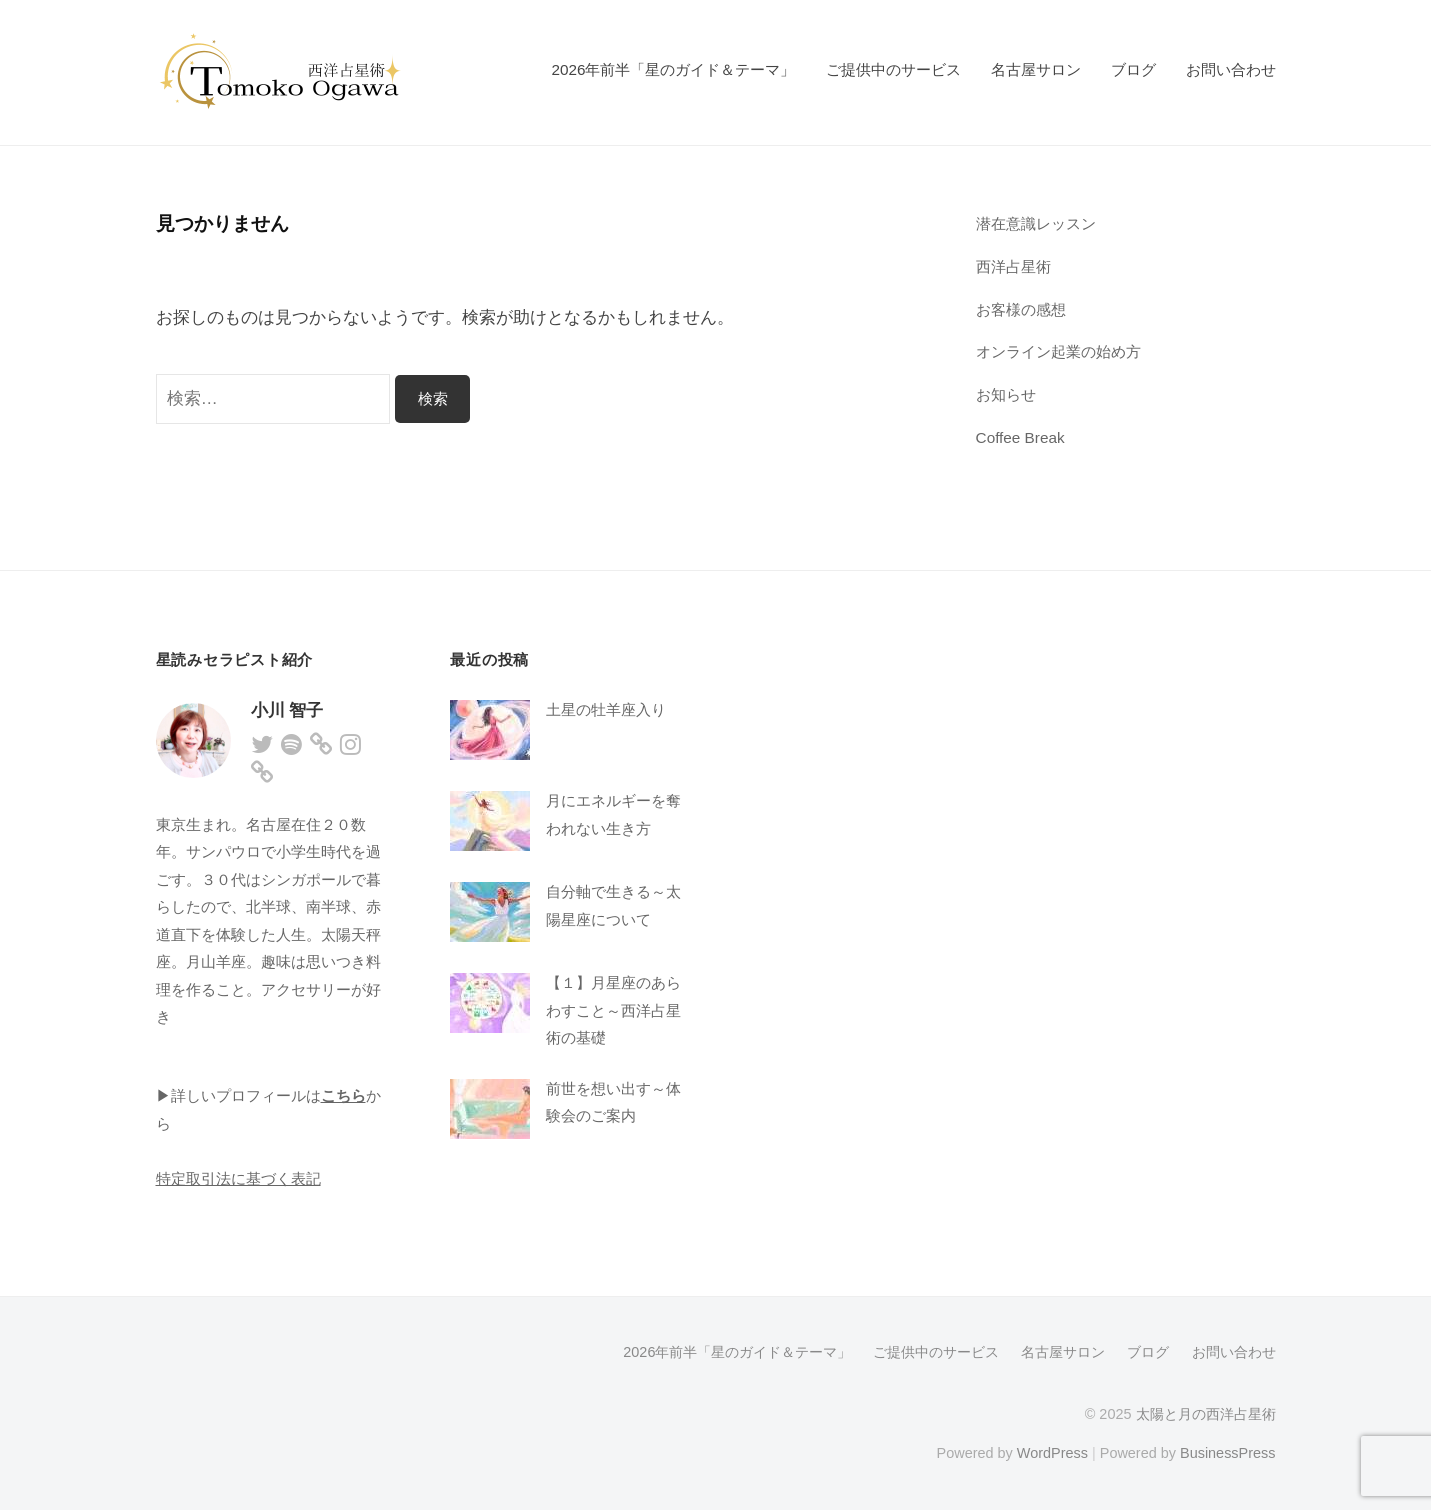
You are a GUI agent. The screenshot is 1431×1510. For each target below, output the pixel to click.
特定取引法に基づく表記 (238, 1178)
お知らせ (1006, 394)
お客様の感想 (1021, 309)
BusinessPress (1228, 1453)
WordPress (1052, 1453)
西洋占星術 (1013, 266)
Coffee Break (1020, 437)
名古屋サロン (1036, 69)
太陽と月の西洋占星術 (1206, 1414)
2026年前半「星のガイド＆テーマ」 (673, 69)
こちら (343, 1095)
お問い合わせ (1231, 69)
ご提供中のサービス (893, 69)
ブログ (1133, 69)
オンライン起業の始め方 (1058, 351)
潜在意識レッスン (1036, 223)
